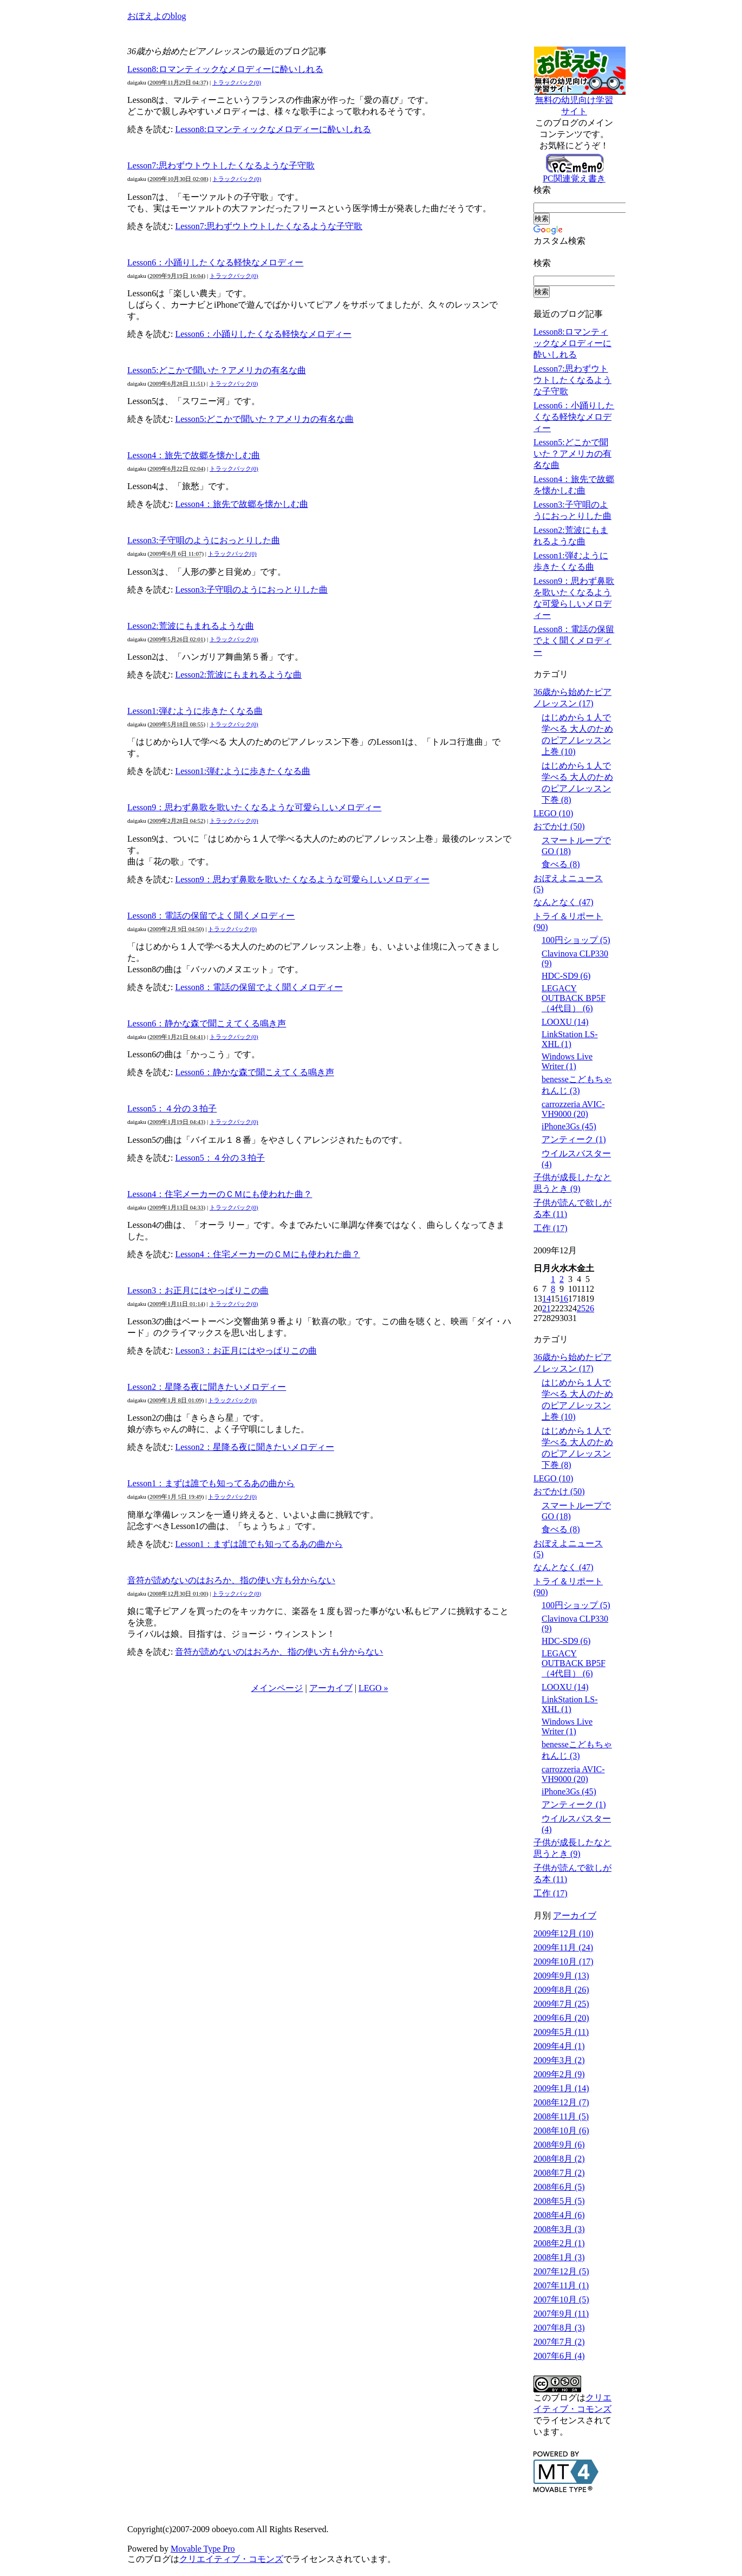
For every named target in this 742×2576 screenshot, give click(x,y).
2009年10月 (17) (563, 1961)
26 (589, 1308)
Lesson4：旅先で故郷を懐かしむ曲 (193, 455)
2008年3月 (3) (559, 2229)
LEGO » (373, 1688)
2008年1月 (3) (559, 2257)
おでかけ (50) (559, 826)
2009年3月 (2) (559, 2060)
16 (563, 1298)
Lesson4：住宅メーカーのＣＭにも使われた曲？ (219, 1194)
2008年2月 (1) (559, 2243)
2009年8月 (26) (561, 1989)
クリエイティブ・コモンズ (231, 2559)
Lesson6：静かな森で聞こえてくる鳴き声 (206, 1023)
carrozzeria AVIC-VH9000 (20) (573, 1109)
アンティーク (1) (574, 1139)
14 (546, 1298)
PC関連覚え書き (574, 174)
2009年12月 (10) (563, 1933)
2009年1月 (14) (561, 2088)
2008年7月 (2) (559, 2172)
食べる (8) (561, 864)
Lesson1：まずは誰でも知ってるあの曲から (211, 1483)
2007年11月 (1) (561, 2285)
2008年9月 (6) (559, 2144)
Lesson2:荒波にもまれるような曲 (190, 625)
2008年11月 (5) (561, 2116)
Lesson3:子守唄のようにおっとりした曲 (203, 540)
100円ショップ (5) (576, 940)
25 (581, 1308)
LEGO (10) (553, 813)
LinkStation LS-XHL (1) (570, 1039)
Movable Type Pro (203, 2548)
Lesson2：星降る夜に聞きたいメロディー (206, 1386)
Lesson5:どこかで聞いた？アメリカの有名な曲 (216, 370)
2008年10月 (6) (561, 2130)
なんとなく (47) (563, 902)
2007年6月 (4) (559, 2355)
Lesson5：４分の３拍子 (172, 1108)
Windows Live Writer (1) (567, 1061)
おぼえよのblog (156, 16)
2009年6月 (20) (561, 2017)
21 (546, 1308)
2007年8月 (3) (559, 2327)
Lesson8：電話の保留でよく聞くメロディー (211, 915)
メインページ (277, 1688)
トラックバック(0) (236, 82)
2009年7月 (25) (561, 2003)
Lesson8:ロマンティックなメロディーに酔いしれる (225, 69)
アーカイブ (331, 1688)
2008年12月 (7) (561, 2102)
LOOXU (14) (565, 1021)
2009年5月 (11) (561, 2032)
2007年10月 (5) (561, 2299)
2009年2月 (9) (559, 2074)
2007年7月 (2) (559, 2341)
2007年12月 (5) (561, 2271)
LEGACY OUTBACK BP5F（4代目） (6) (574, 998)
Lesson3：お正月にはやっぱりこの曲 (198, 1290)
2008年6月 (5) (559, 2186)
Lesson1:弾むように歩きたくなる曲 (195, 710)
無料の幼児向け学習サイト (581, 101)
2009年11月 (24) (563, 1947)
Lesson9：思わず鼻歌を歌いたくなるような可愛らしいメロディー (254, 807)
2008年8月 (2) (559, 2158)
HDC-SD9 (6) (566, 975)
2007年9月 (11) (561, 2313)
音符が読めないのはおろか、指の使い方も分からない (231, 1580)
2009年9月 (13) (561, 1975)
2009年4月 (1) (559, 2046)
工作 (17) (550, 1228)
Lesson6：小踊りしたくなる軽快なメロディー (215, 262)
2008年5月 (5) (559, 2201)
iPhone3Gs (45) (569, 1126)
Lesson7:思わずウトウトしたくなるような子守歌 (221, 165)
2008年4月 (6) (559, 2215)
